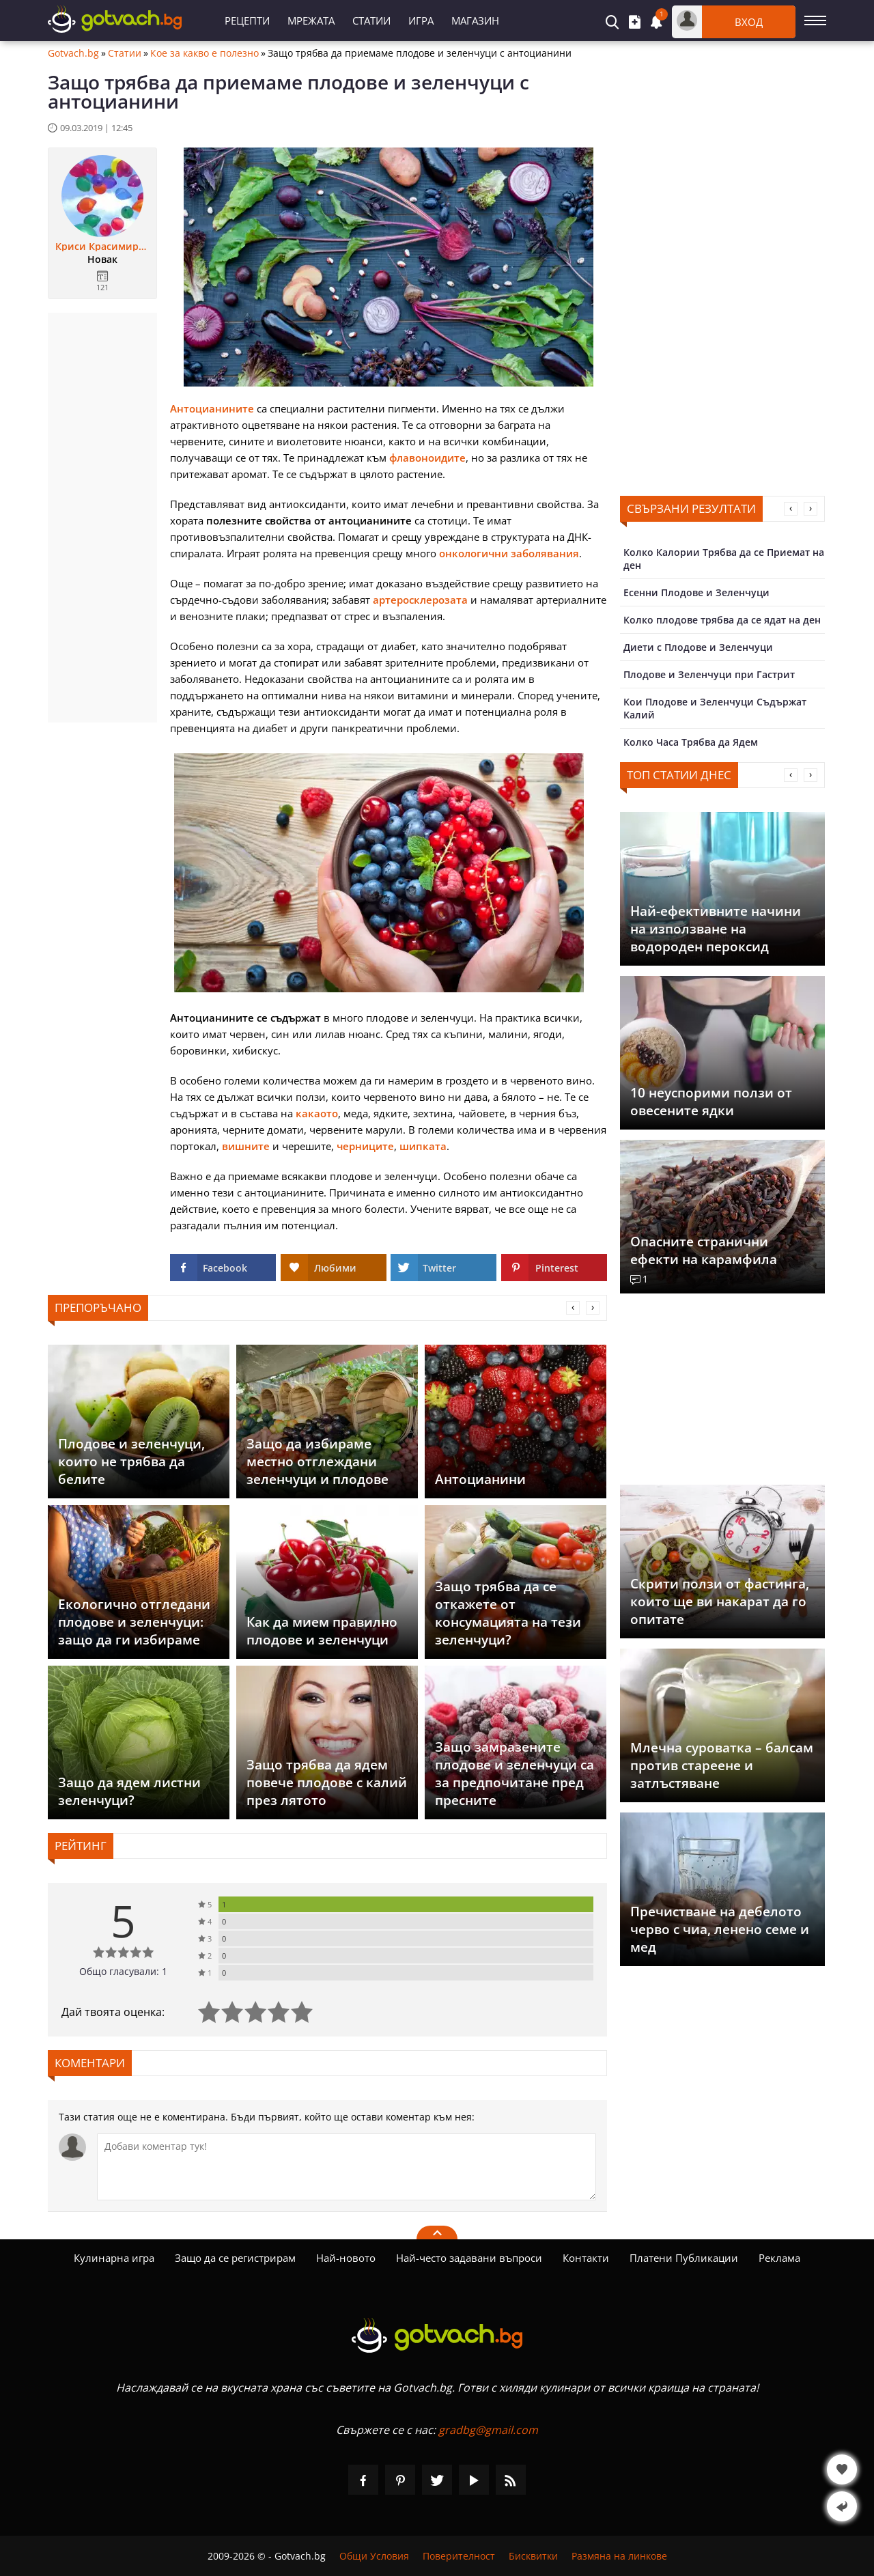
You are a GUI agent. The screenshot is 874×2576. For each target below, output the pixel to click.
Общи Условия (374, 2555)
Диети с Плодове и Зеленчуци (698, 647)
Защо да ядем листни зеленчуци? (129, 1791)
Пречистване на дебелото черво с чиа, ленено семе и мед (719, 1929)
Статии (371, 20)
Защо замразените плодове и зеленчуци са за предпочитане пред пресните (514, 1773)
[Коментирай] (346, 2166)
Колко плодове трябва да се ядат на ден (722, 619)
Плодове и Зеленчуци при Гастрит (709, 674)
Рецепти (247, 20)
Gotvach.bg (73, 53)
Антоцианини (480, 1479)
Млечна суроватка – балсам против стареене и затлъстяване (721, 1765)
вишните (246, 1146)
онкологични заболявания (509, 553)
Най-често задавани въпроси (469, 2258)
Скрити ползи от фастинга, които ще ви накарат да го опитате (719, 1601)
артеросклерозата (420, 599)
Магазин (475, 20)
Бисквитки (533, 2555)
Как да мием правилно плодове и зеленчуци (321, 1631)
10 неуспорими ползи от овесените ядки (711, 1101)
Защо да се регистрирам (235, 2258)
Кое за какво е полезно (204, 53)
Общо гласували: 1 (123, 1971)
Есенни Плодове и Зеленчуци (696, 592)
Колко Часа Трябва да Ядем (690, 742)
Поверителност (459, 2555)
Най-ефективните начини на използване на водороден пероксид (715, 928)
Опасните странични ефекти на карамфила (703, 1250)
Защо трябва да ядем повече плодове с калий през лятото (326, 1782)
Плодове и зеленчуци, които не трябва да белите (131, 1461)
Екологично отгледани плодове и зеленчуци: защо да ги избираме (134, 1622)
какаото (317, 1113)
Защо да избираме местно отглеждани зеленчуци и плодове (317, 1461)
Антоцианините (212, 408)
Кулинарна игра (114, 2258)
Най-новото (346, 2258)
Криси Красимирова (102, 246)
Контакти (586, 2258)
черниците (365, 1146)
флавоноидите (427, 457)
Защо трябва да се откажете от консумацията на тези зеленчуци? (508, 1613)
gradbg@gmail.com (488, 2429)
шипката (423, 1146)
